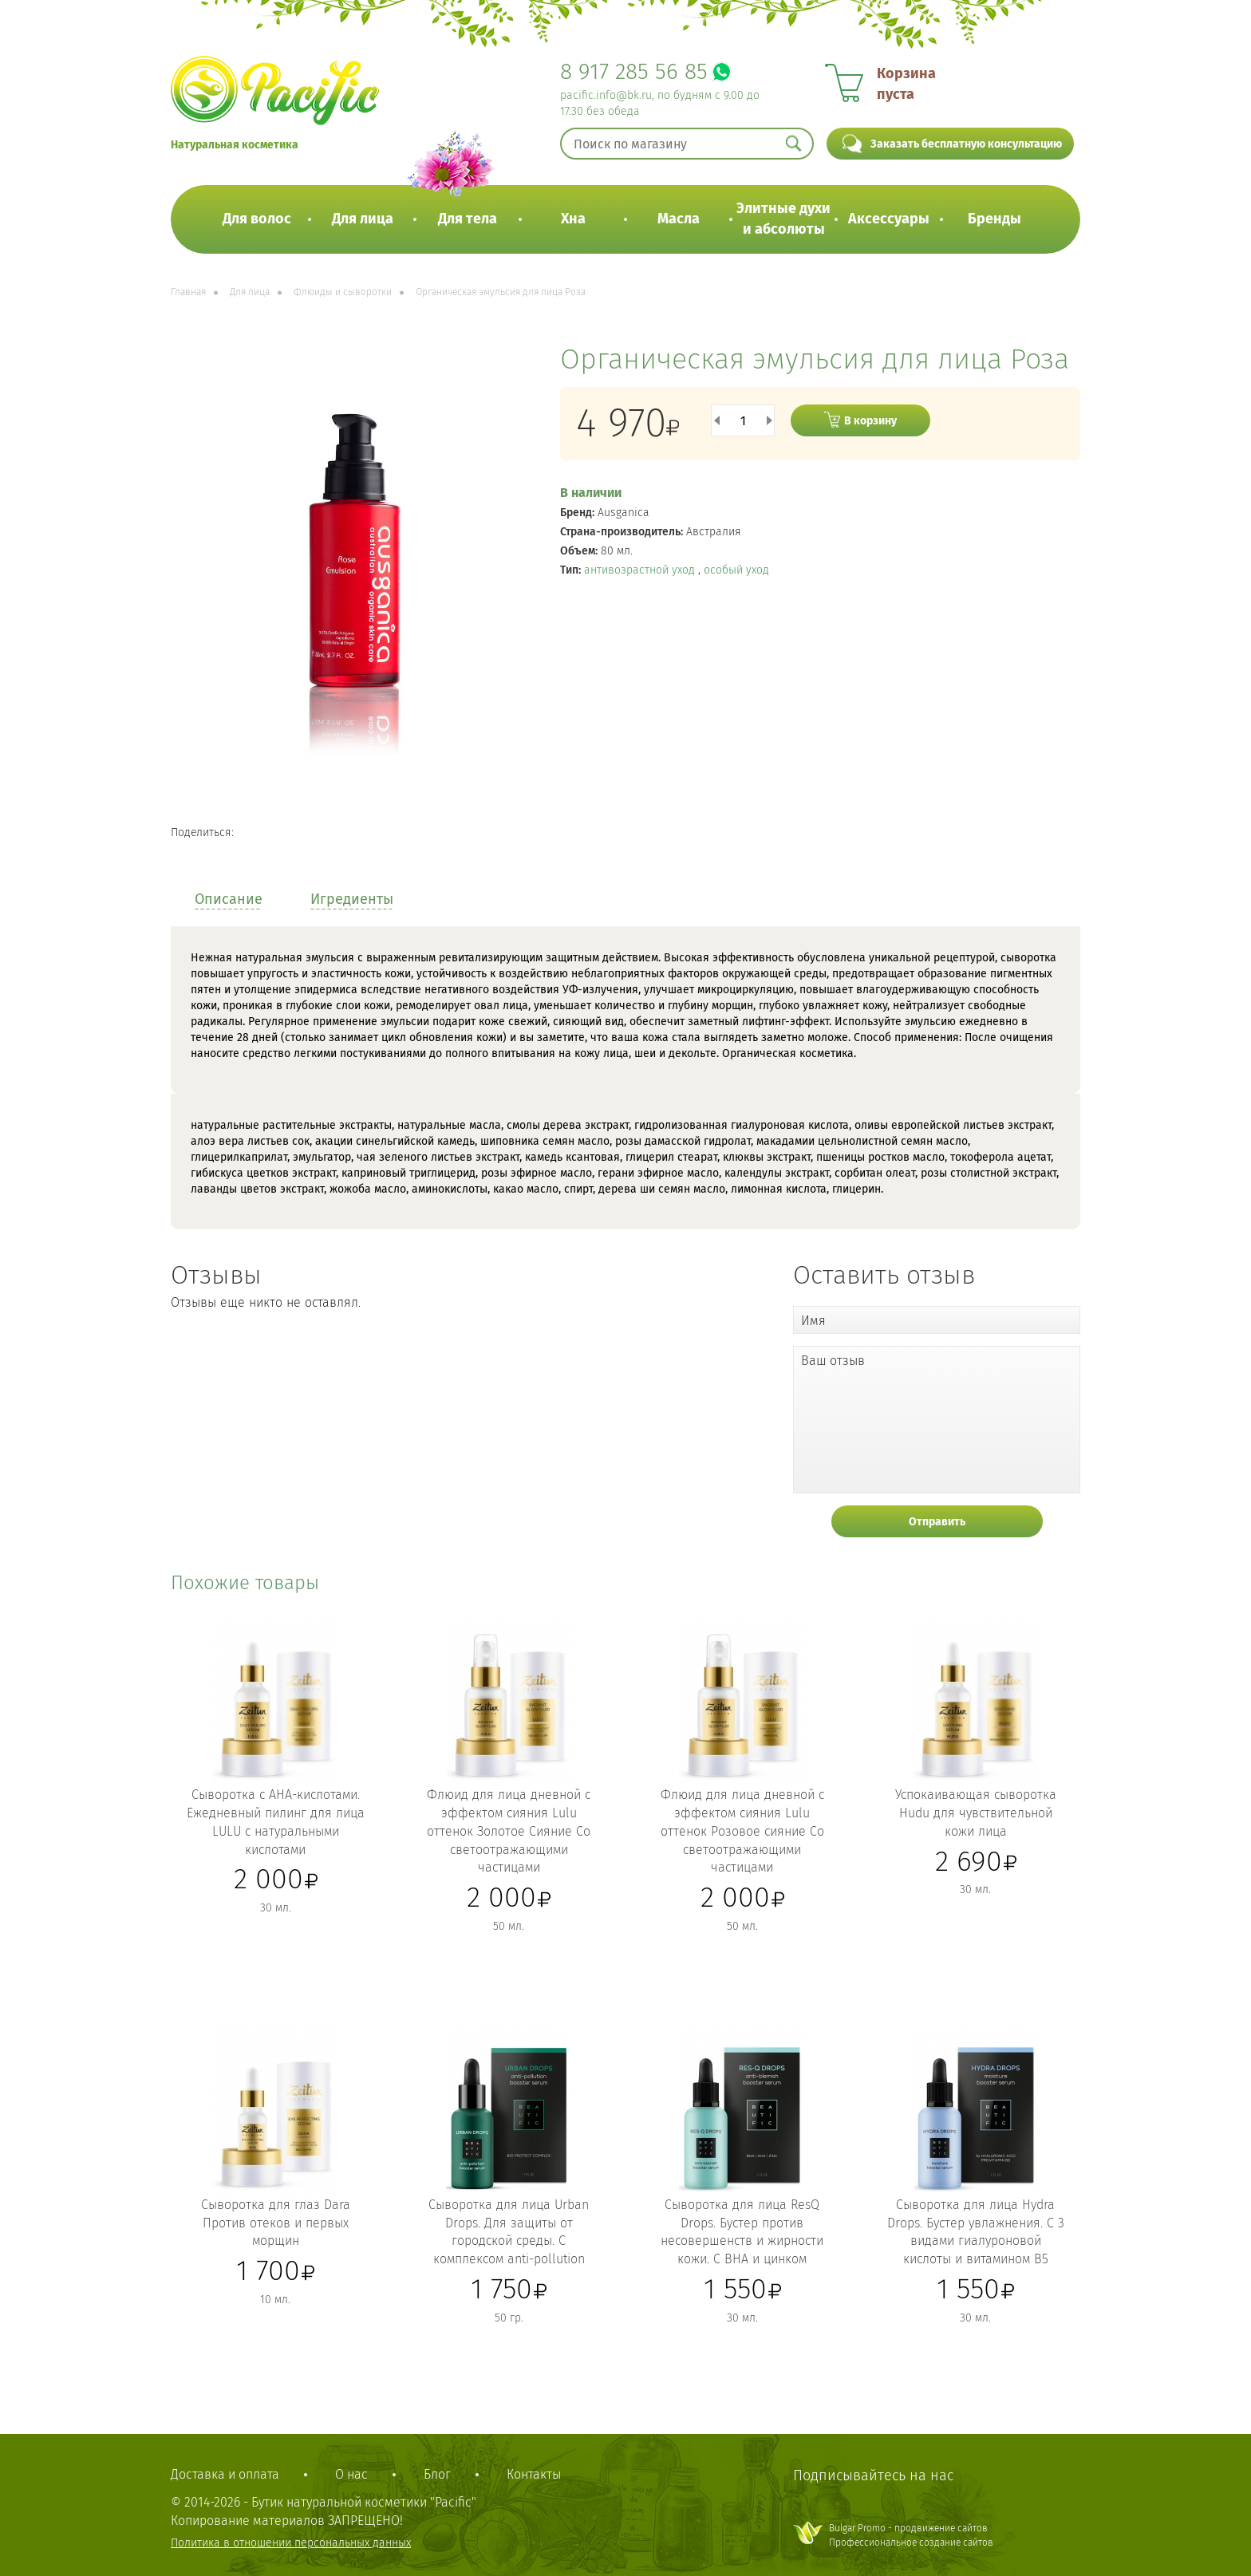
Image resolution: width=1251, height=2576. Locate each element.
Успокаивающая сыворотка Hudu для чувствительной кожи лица (975, 1813)
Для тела (467, 218)
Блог (437, 2474)
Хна (573, 218)
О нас (351, 2474)
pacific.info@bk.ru (606, 95)
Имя (813, 1320)
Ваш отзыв (833, 1360)
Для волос (257, 218)
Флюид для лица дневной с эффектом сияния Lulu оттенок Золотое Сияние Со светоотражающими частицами (508, 1831)
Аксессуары (888, 218)
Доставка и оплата (225, 2474)
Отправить (937, 1522)
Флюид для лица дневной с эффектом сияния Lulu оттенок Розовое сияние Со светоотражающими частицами (742, 1831)
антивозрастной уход (641, 570)
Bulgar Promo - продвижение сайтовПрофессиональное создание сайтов (911, 2535)
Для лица (362, 218)
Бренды (994, 218)
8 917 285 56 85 (634, 71)
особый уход (736, 570)
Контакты (534, 2474)
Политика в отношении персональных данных (291, 2543)
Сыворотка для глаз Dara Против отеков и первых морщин (275, 2223)
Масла (678, 218)
